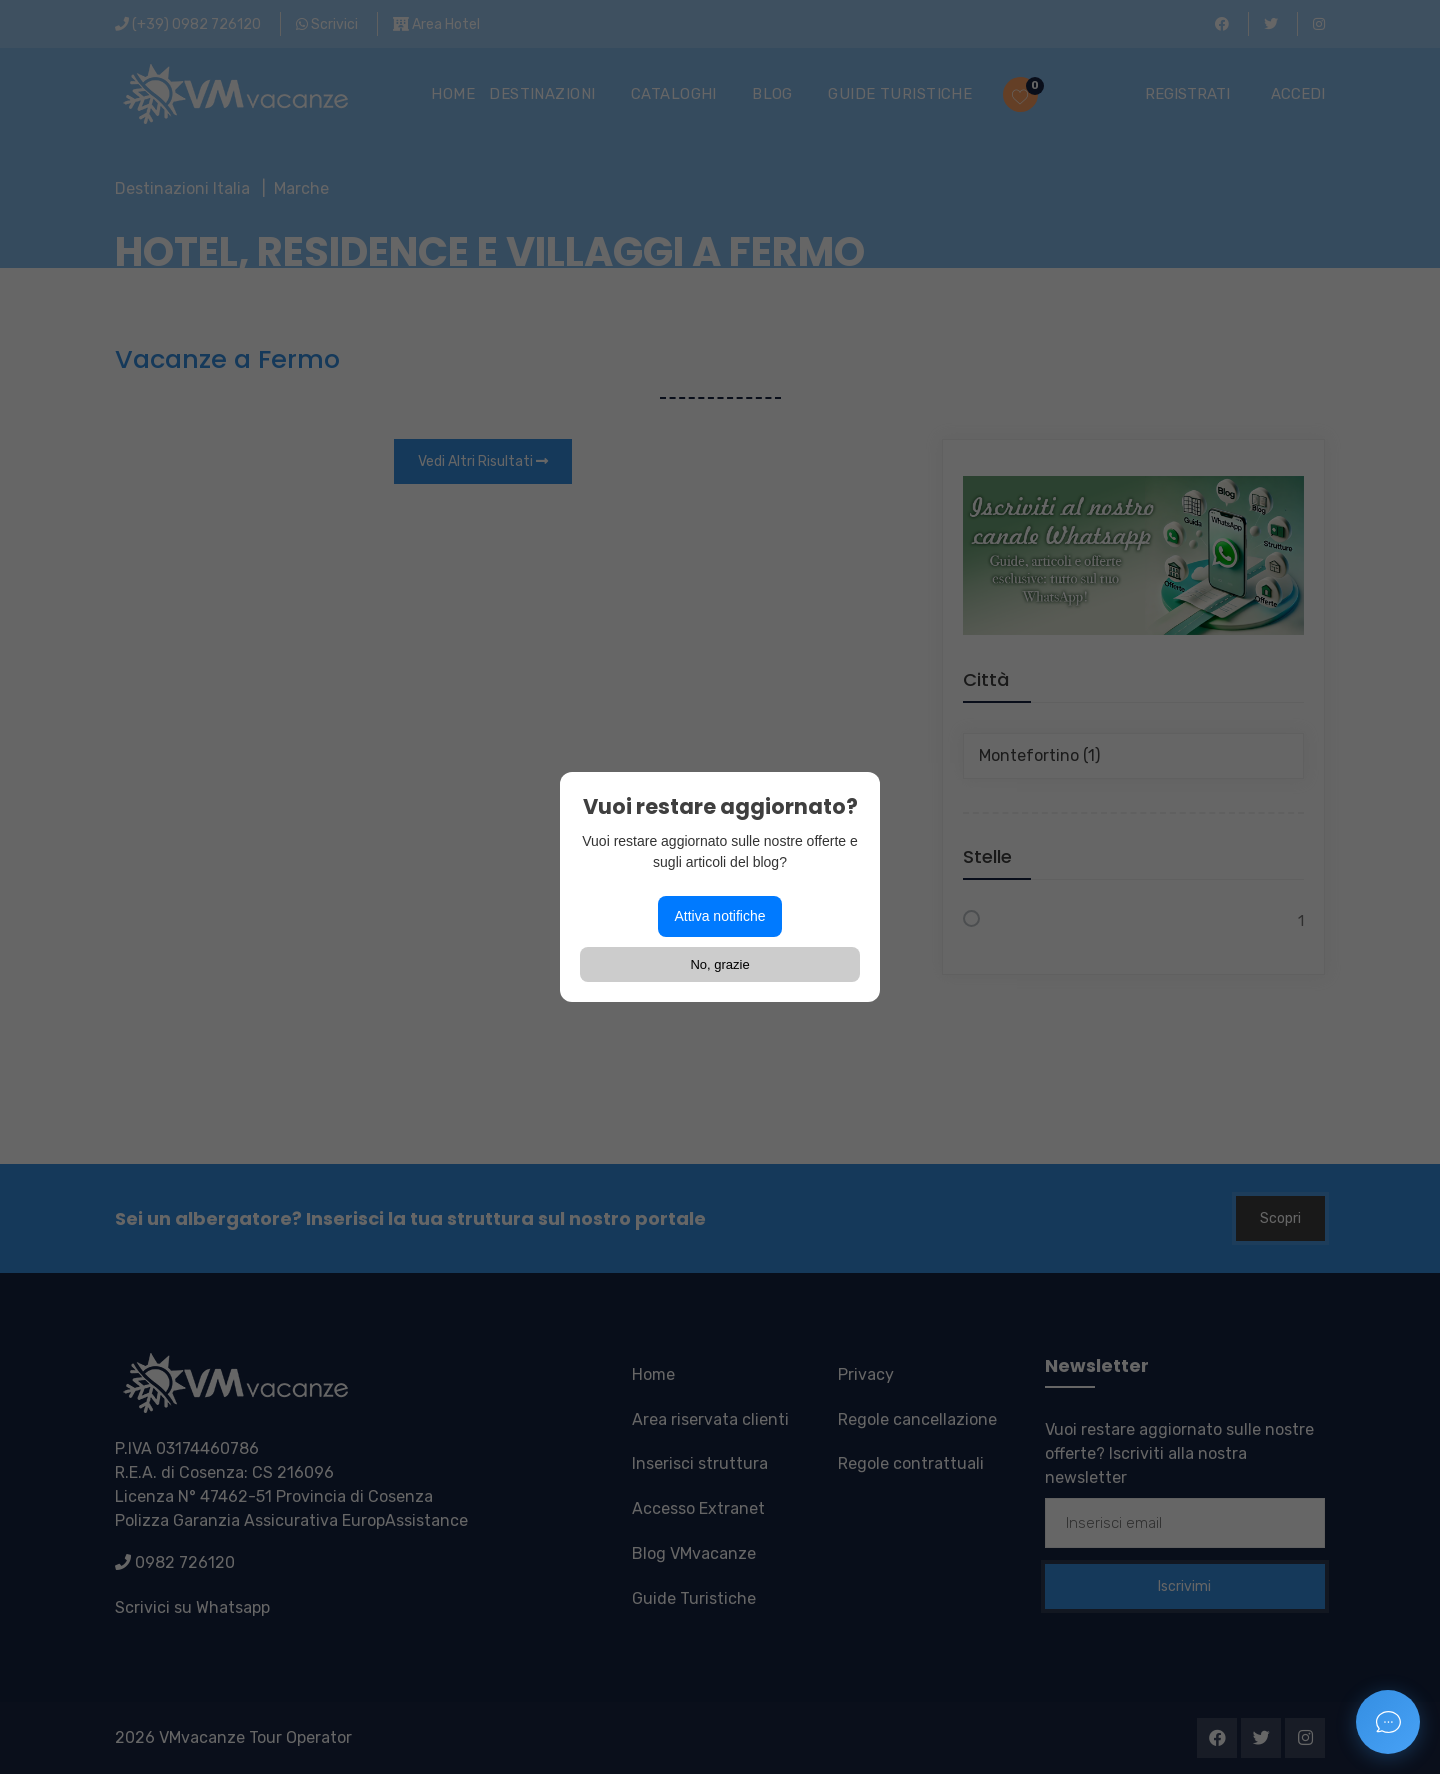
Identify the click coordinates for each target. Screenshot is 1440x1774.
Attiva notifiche (719, 916)
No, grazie (719, 964)
